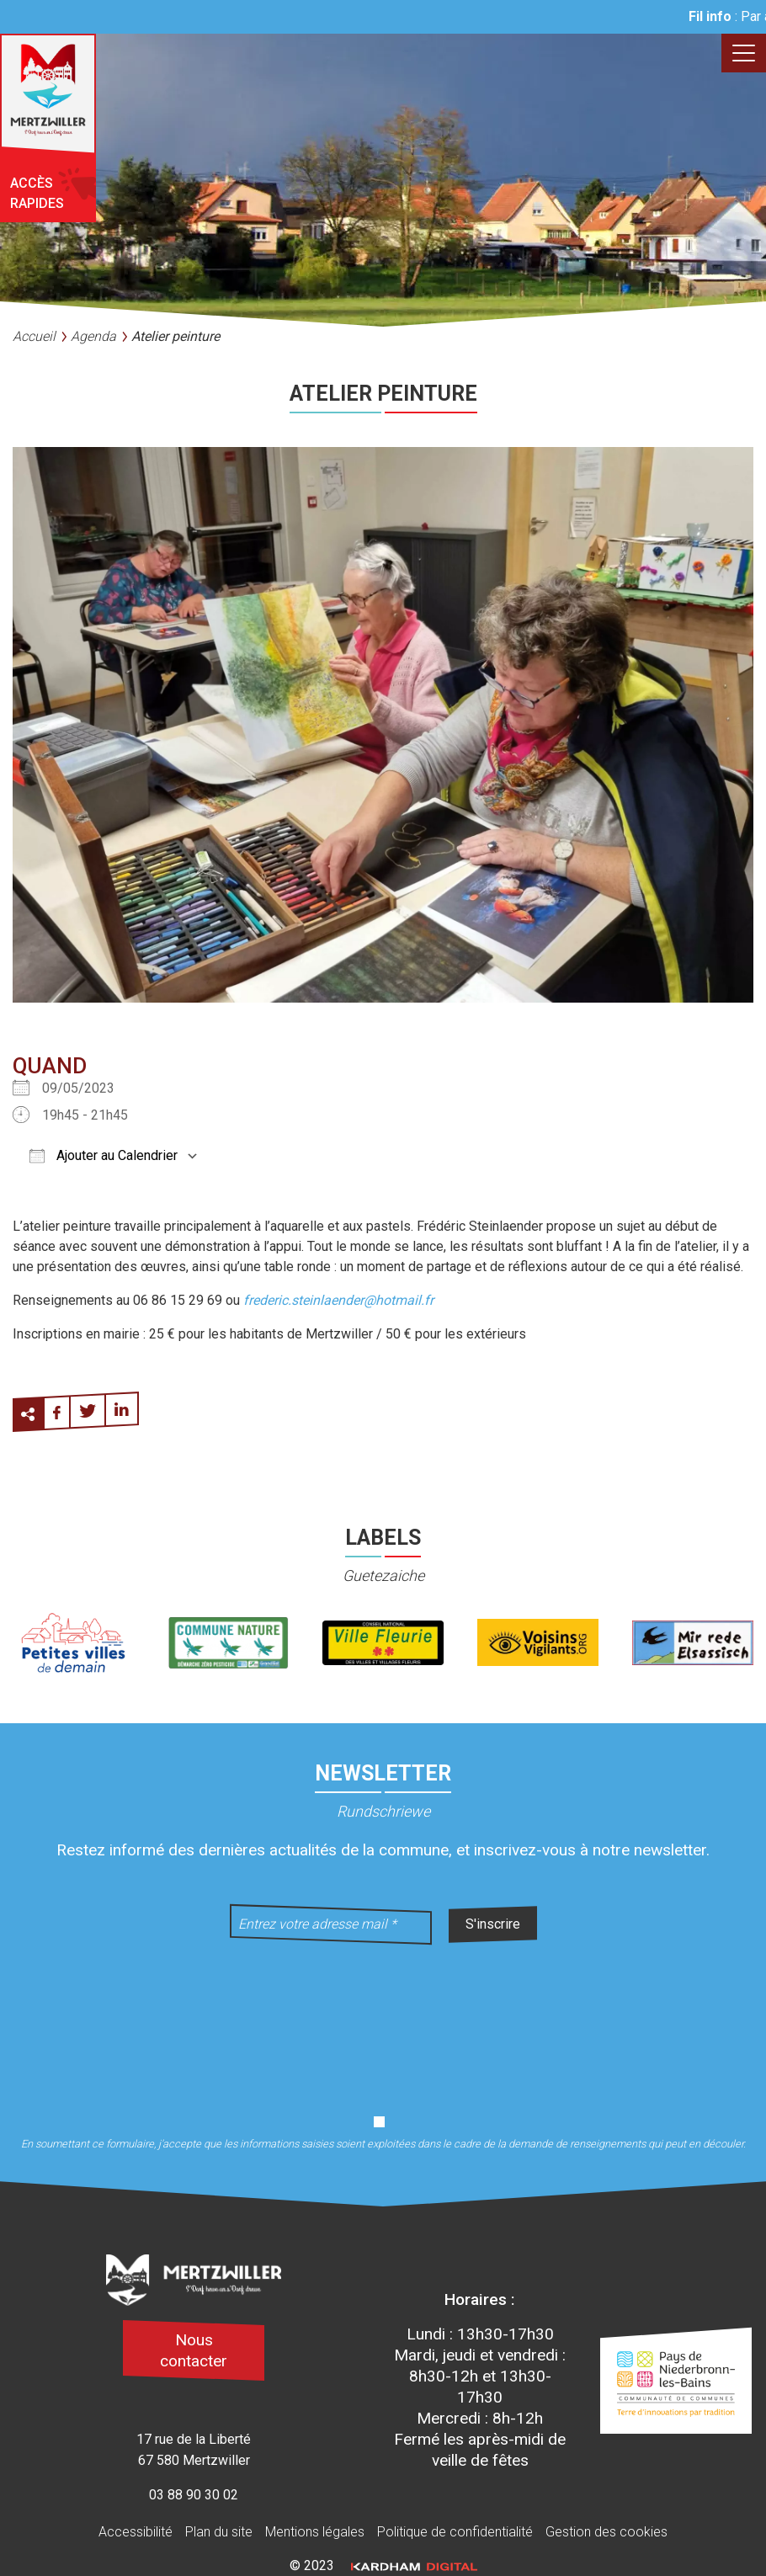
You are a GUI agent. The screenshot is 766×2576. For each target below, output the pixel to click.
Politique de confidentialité (455, 2532)
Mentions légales (314, 2532)
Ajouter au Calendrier (103, 1155)
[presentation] (383, 2018)
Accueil (34, 336)
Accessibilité (135, 2532)
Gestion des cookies (606, 2532)
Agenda (93, 336)
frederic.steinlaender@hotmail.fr (338, 1300)
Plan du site (219, 2532)
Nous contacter (193, 2350)
